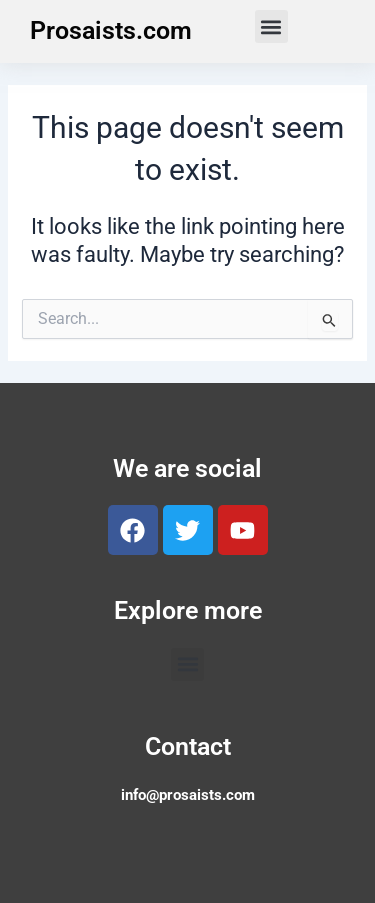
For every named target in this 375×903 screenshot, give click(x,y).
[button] (271, 26)
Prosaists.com (111, 30)
